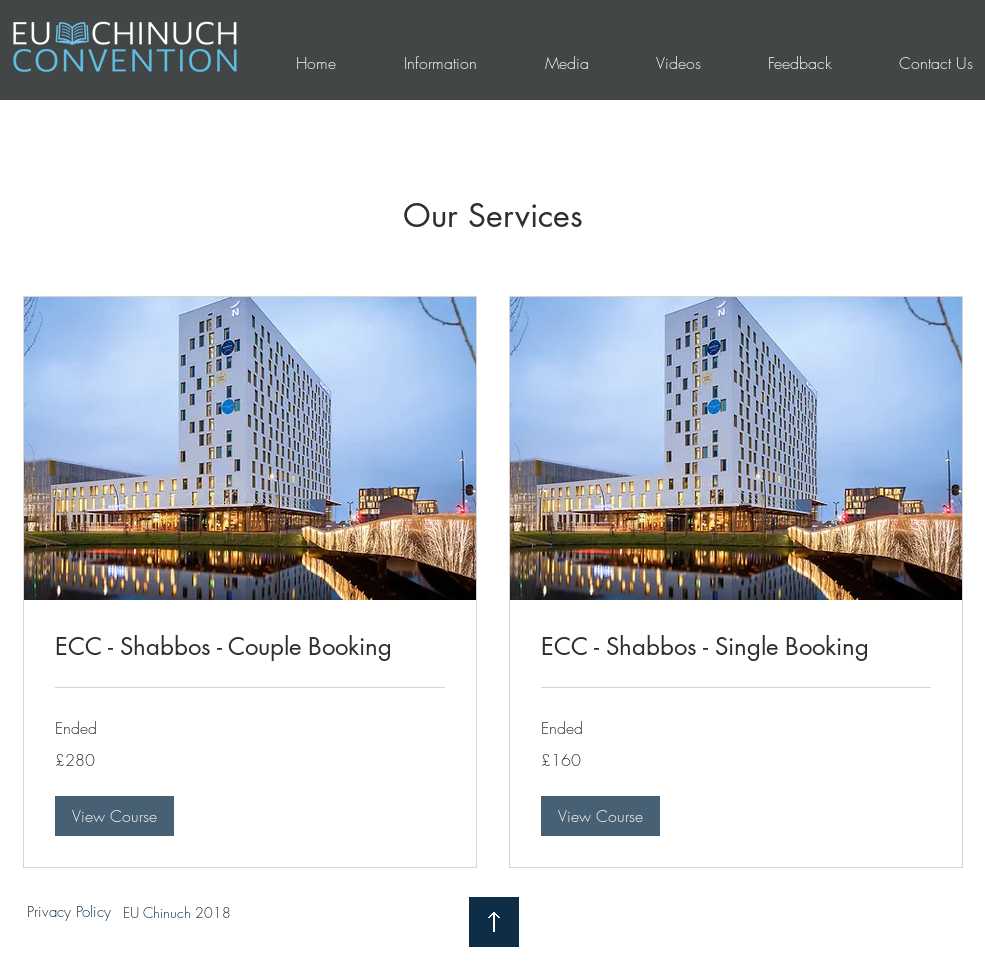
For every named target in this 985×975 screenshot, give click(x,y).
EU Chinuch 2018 (177, 912)
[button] (114, 816)
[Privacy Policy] (69, 912)
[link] (250, 647)
